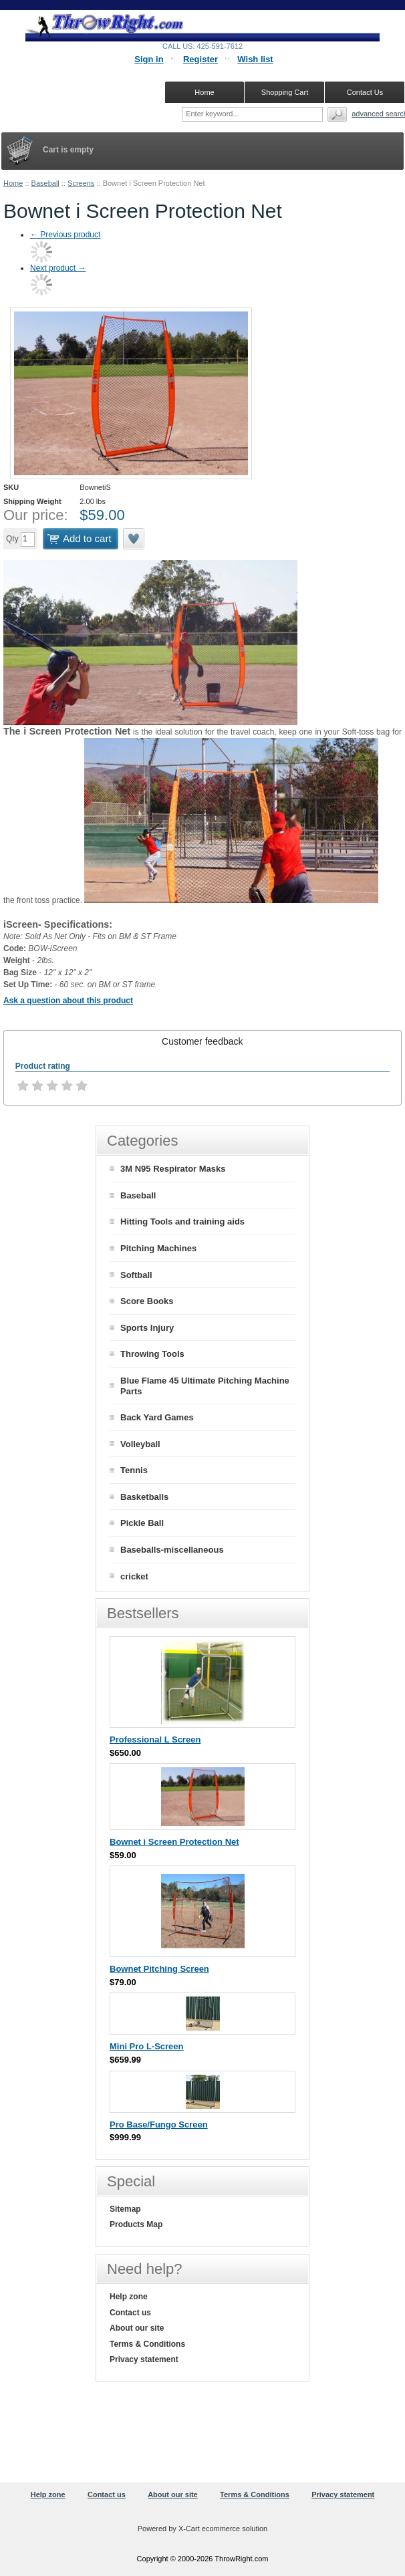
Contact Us (365, 92)
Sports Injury (147, 1328)
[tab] (202, 1041)
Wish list (255, 59)
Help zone (129, 2296)
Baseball (45, 183)
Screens (81, 183)
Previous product (65, 234)
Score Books (146, 1301)
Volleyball (140, 1444)
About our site (137, 2328)
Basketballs (144, 1497)
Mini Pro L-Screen (147, 2046)
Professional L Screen (155, 1739)
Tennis (134, 1470)
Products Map (136, 2224)
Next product (58, 268)
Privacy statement (144, 2359)
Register (200, 59)
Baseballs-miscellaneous (172, 1550)
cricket (134, 1576)
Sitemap (125, 2209)
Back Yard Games (157, 1417)
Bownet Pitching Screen (159, 1969)
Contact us (130, 2312)
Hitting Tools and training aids (182, 1221)
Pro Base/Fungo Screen (159, 2124)
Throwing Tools (152, 1354)
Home (13, 183)
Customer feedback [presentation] (202, 1041)
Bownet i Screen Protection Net (174, 1842)
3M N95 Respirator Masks (173, 1169)
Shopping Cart (284, 92)
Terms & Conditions (147, 2344)
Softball (136, 1275)
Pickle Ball (142, 1523)
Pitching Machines (158, 1248)
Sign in (148, 59)
